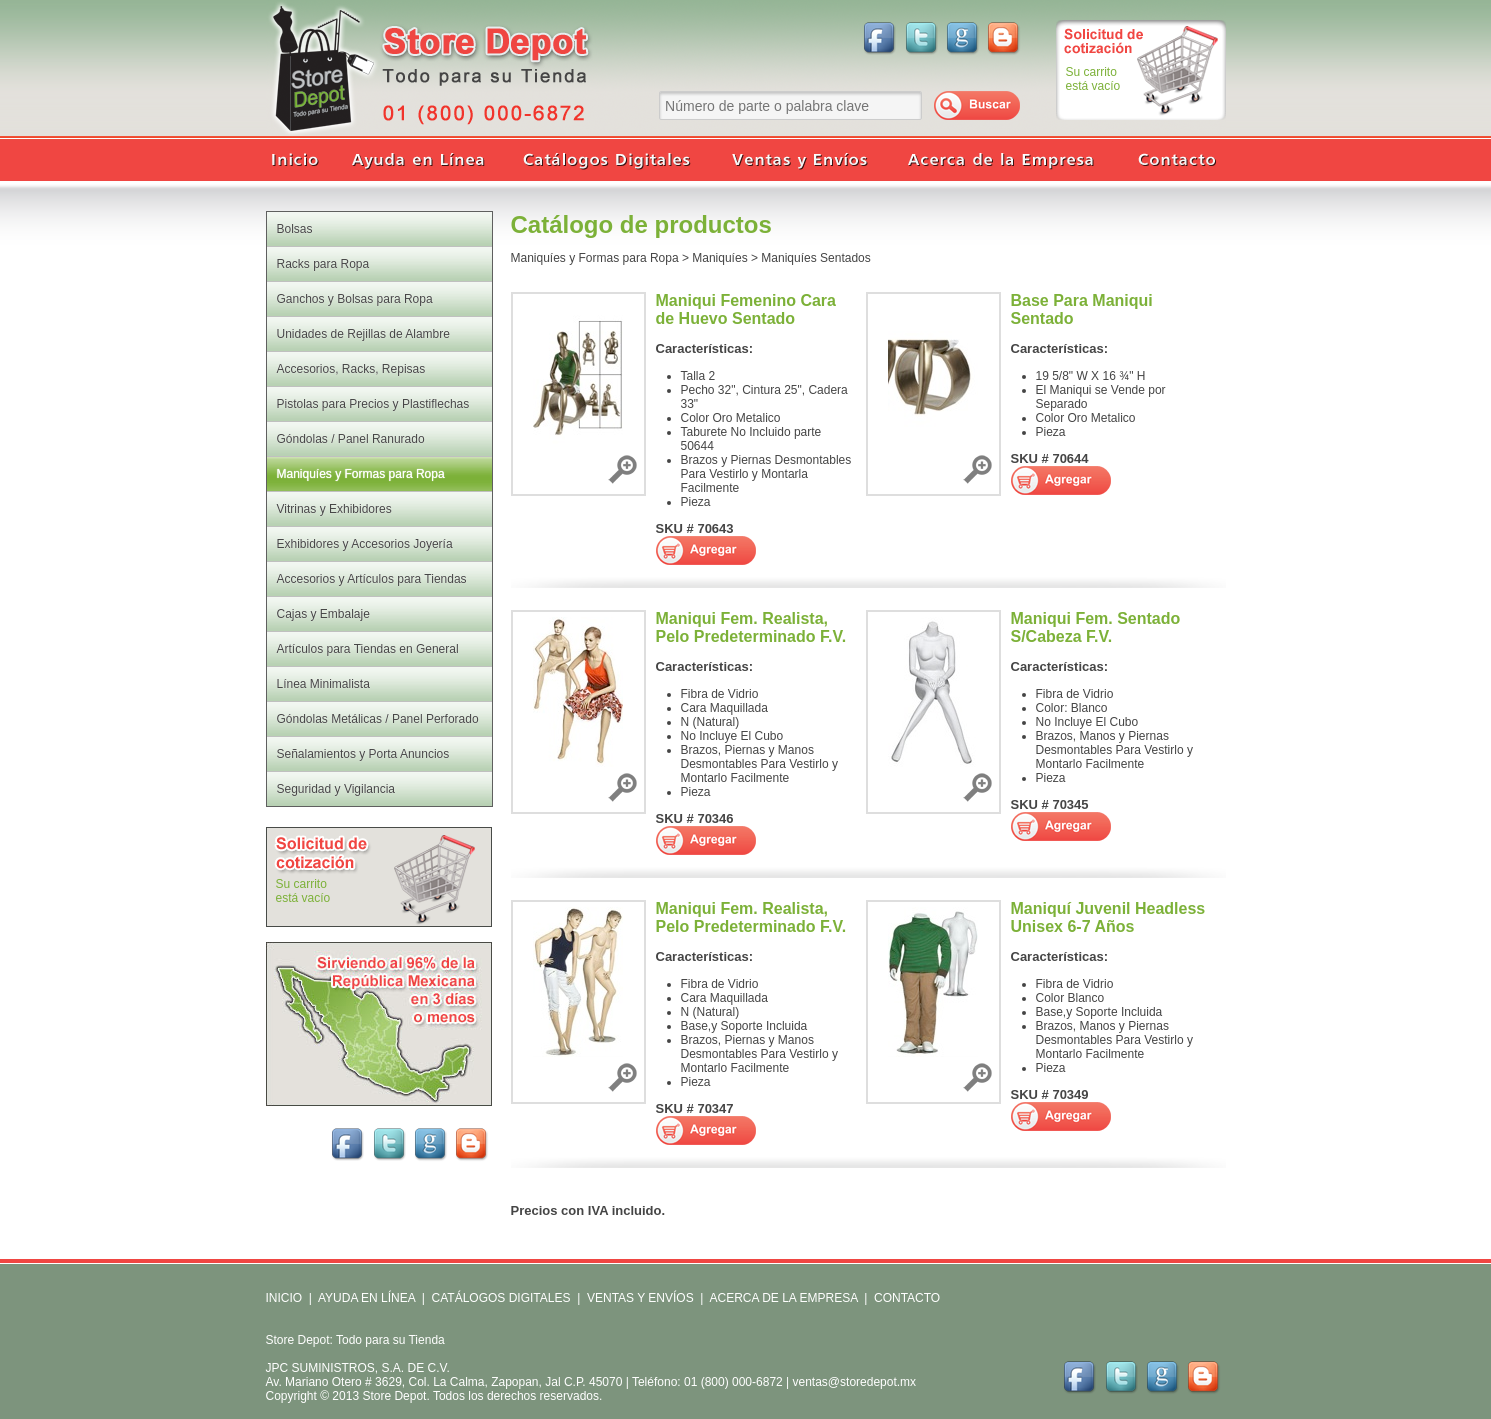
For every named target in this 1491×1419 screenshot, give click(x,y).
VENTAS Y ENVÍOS (639, 1298)
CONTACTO (907, 1298)
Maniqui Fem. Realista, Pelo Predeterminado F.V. (751, 627)
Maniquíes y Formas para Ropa (595, 258)
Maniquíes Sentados (815, 258)
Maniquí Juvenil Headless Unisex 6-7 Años (1108, 917)
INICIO (284, 1298)
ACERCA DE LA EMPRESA (782, 1298)
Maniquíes (719, 258)
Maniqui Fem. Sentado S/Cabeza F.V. (1096, 627)
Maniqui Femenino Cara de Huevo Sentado (746, 309)
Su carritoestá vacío (1093, 79)
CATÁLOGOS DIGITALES (501, 1298)
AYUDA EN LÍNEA (366, 1298)
